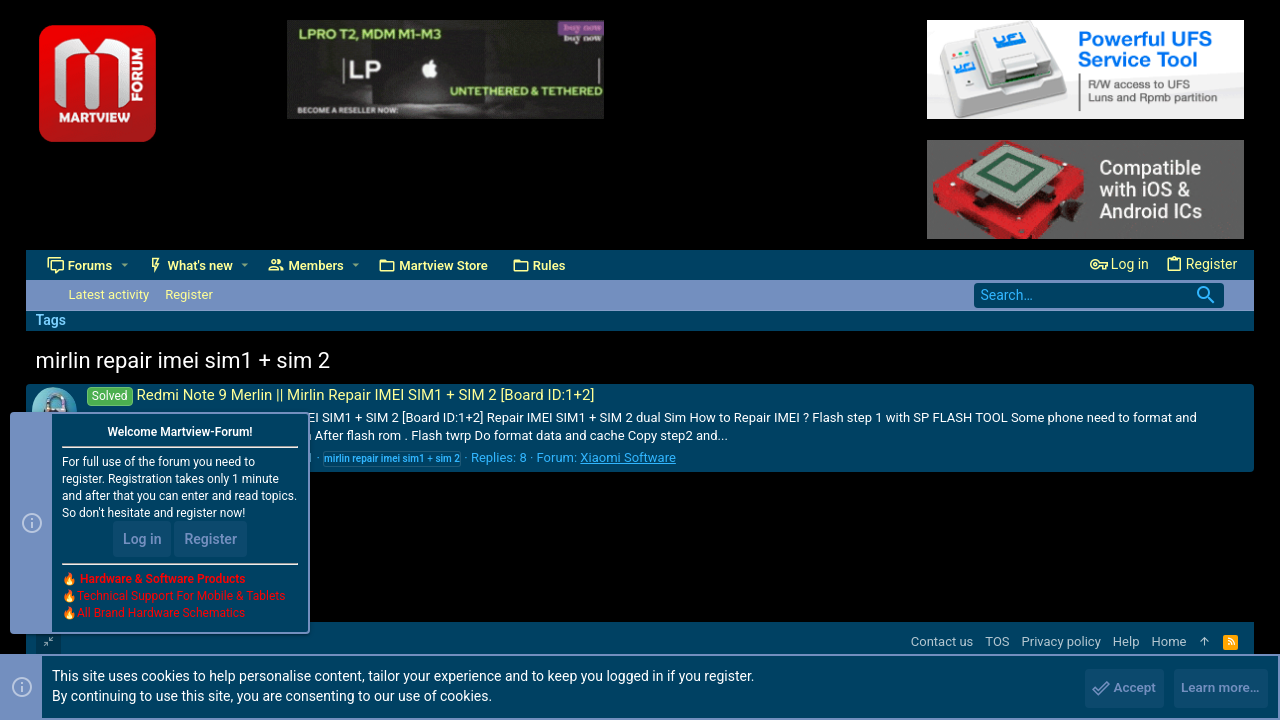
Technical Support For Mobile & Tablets (181, 599)
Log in (142, 542)
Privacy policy (1061, 641)
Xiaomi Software (628, 457)
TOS (997, 641)
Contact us (942, 641)
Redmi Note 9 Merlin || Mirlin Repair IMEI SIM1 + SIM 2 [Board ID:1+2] (341, 395)
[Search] (1099, 295)
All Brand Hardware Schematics (161, 616)
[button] (124, 265)
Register (210, 542)
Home (1168, 641)
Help (1126, 641)
